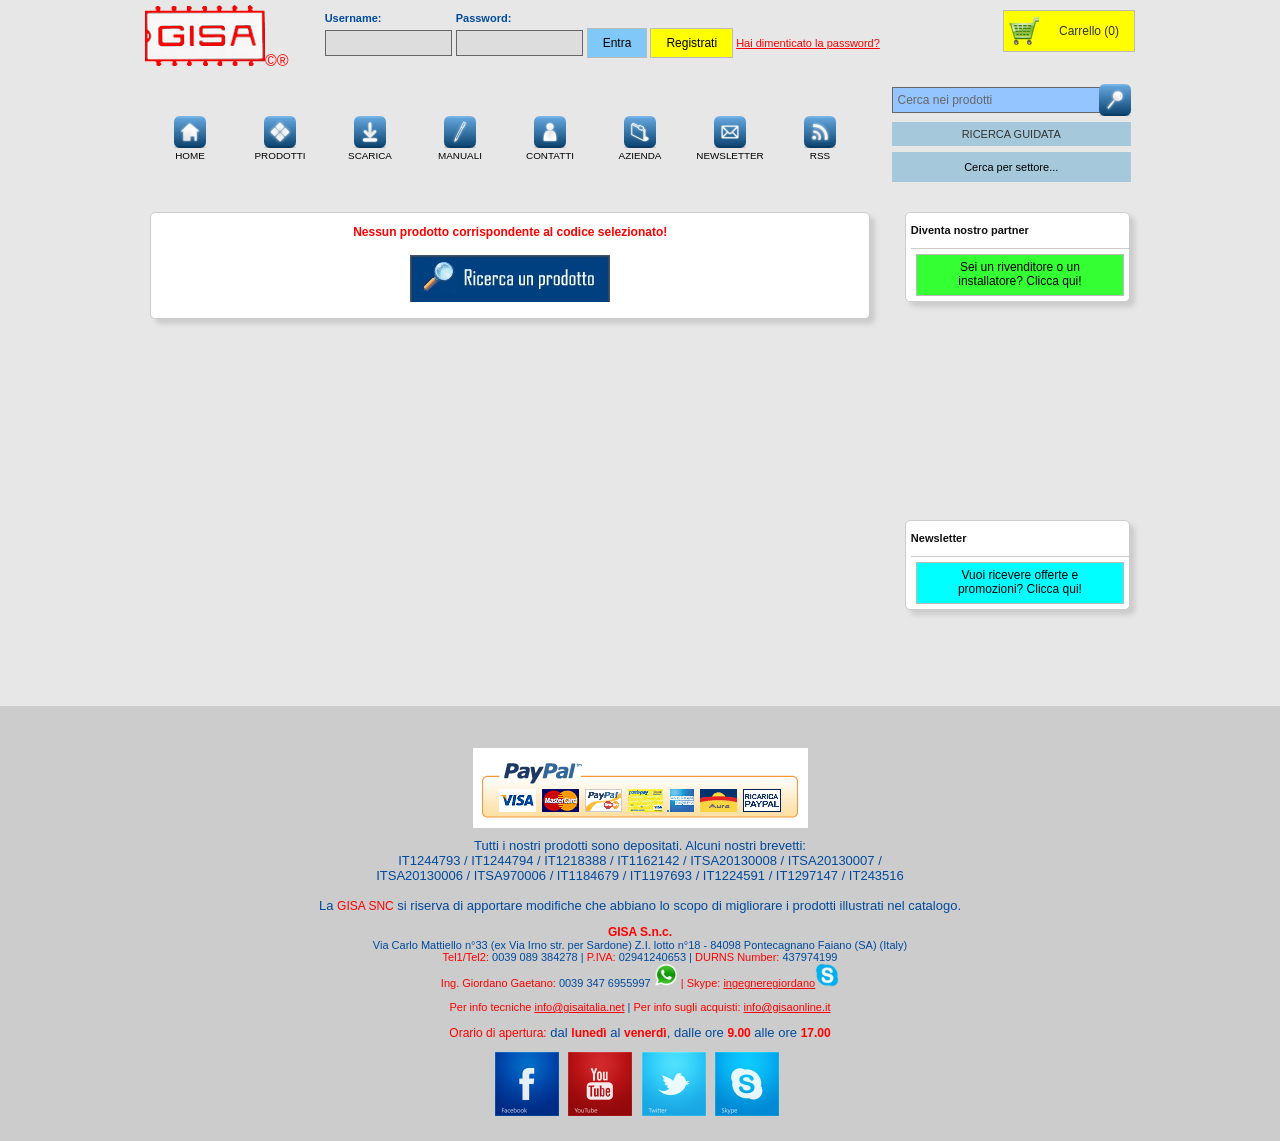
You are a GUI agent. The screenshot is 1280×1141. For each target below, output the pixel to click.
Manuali (460, 136)
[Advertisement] (1015, 420)
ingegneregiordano (769, 983)
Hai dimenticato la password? (808, 43)
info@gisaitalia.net (579, 1007)
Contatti (550, 136)
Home (190, 136)
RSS (820, 136)
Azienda (640, 136)
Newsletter (730, 136)
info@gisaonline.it (787, 1007)
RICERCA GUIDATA (1011, 134)
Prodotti (279, 136)
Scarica (370, 136)
